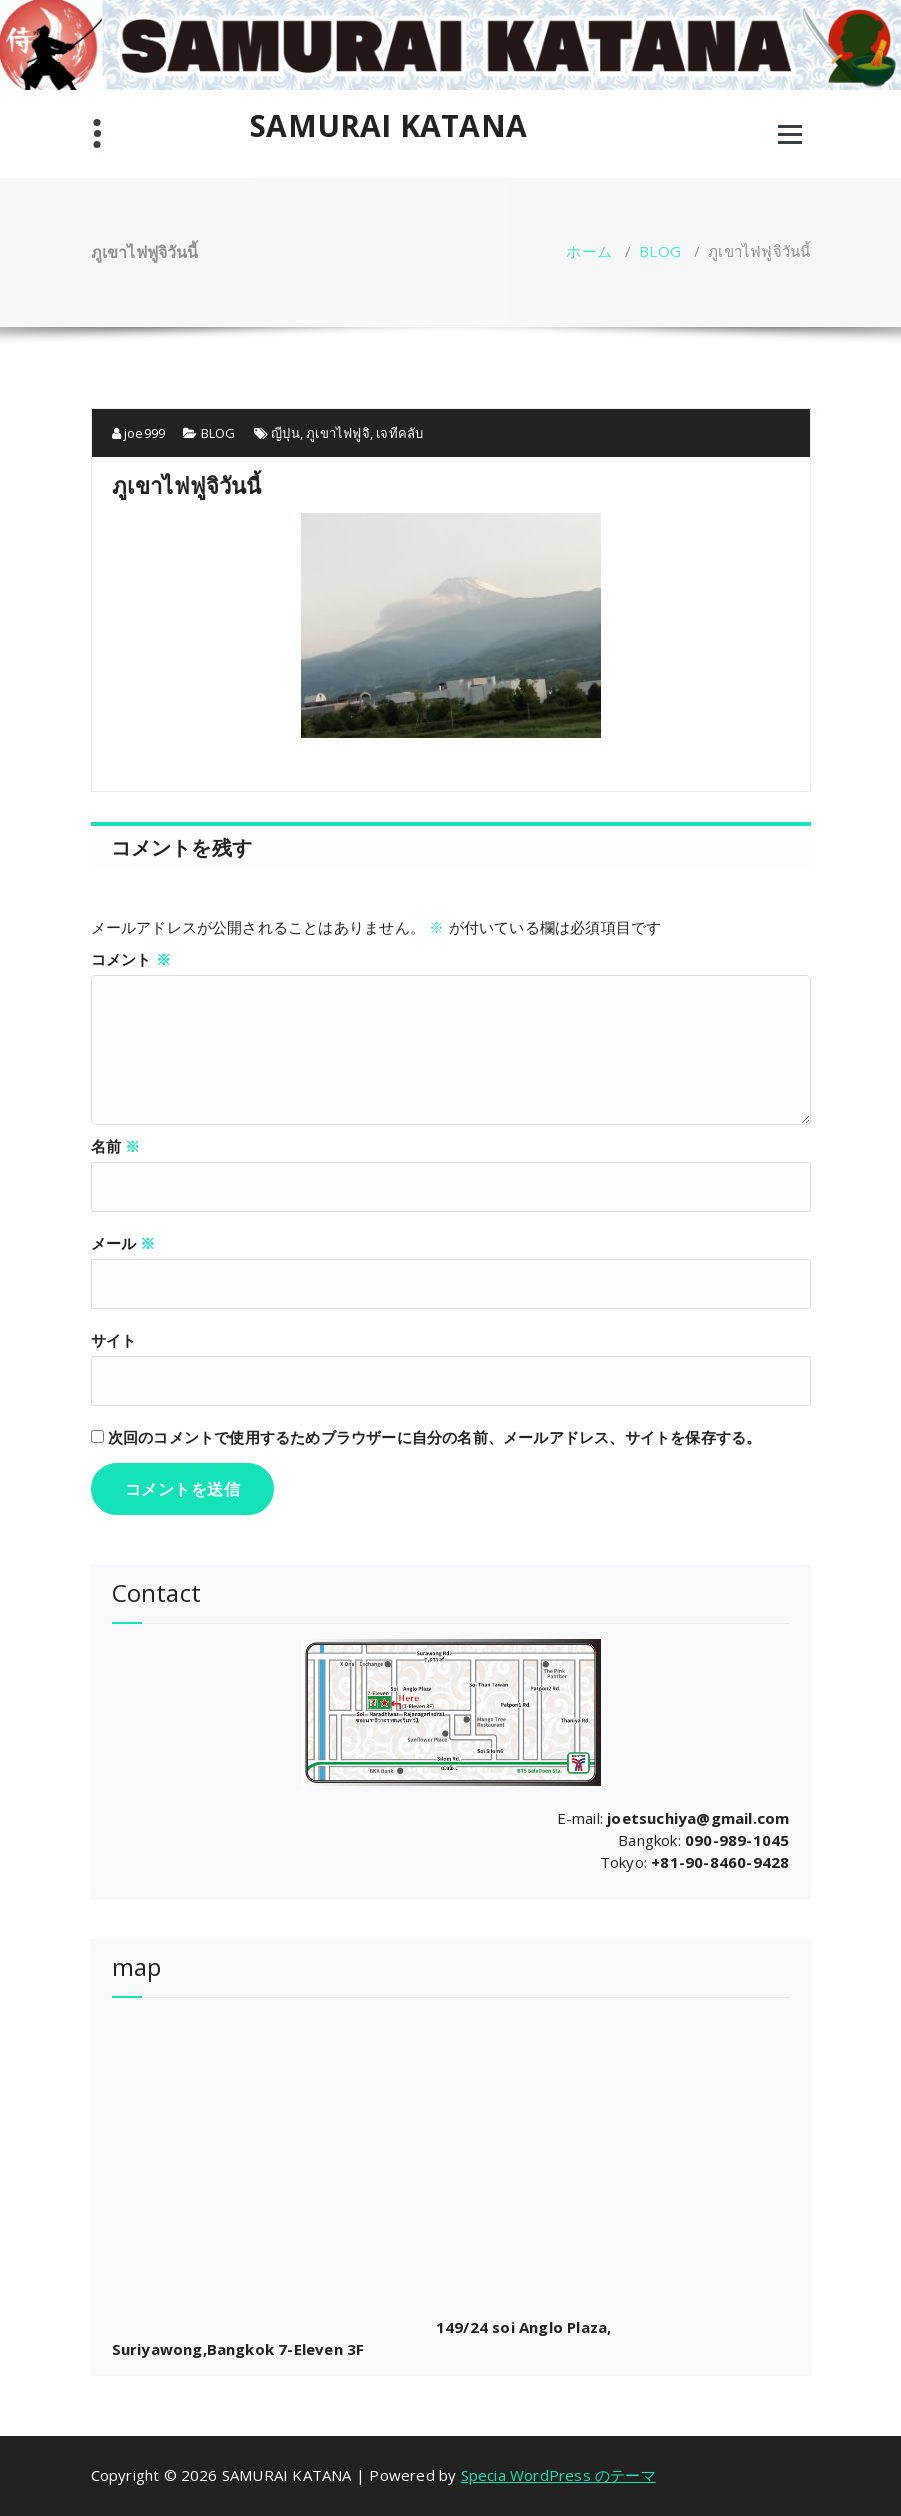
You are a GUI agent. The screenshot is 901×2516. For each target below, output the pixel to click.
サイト (114, 1340)
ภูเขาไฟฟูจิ (338, 433)
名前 (116, 1146)
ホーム (589, 251)
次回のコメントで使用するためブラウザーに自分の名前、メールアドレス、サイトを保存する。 (435, 1437)
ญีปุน (285, 433)
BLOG (660, 251)
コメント (131, 959)
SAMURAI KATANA (388, 126)
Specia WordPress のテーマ (558, 2475)
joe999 (139, 433)
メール (123, 1243)
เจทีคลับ (399, 433)
